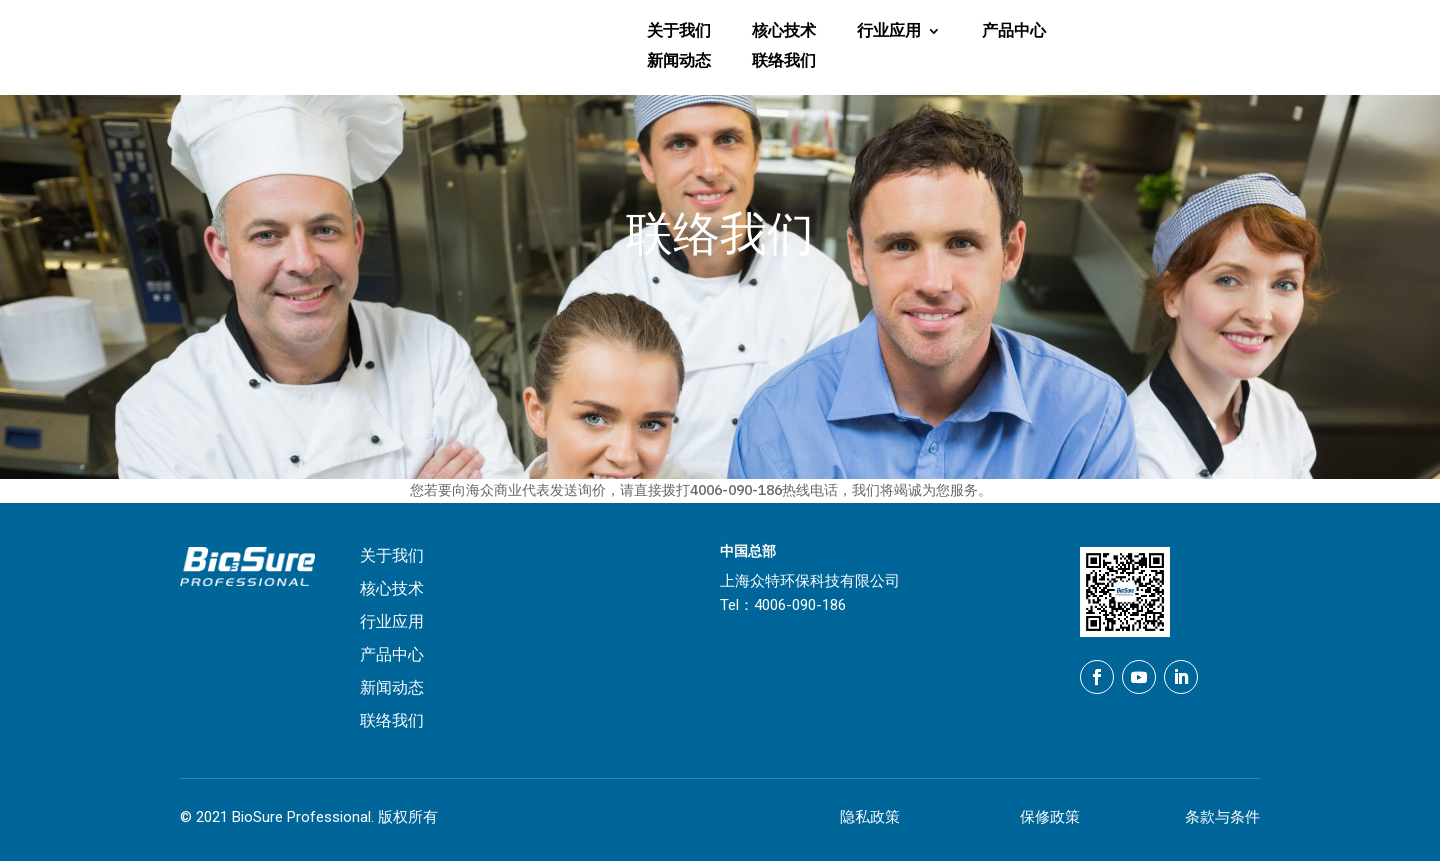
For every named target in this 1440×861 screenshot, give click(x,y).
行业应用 (889, 32)
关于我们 (679, 32)
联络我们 (784, 62)
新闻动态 (679, 62)
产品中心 (1014, 32)
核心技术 (784, 32)
